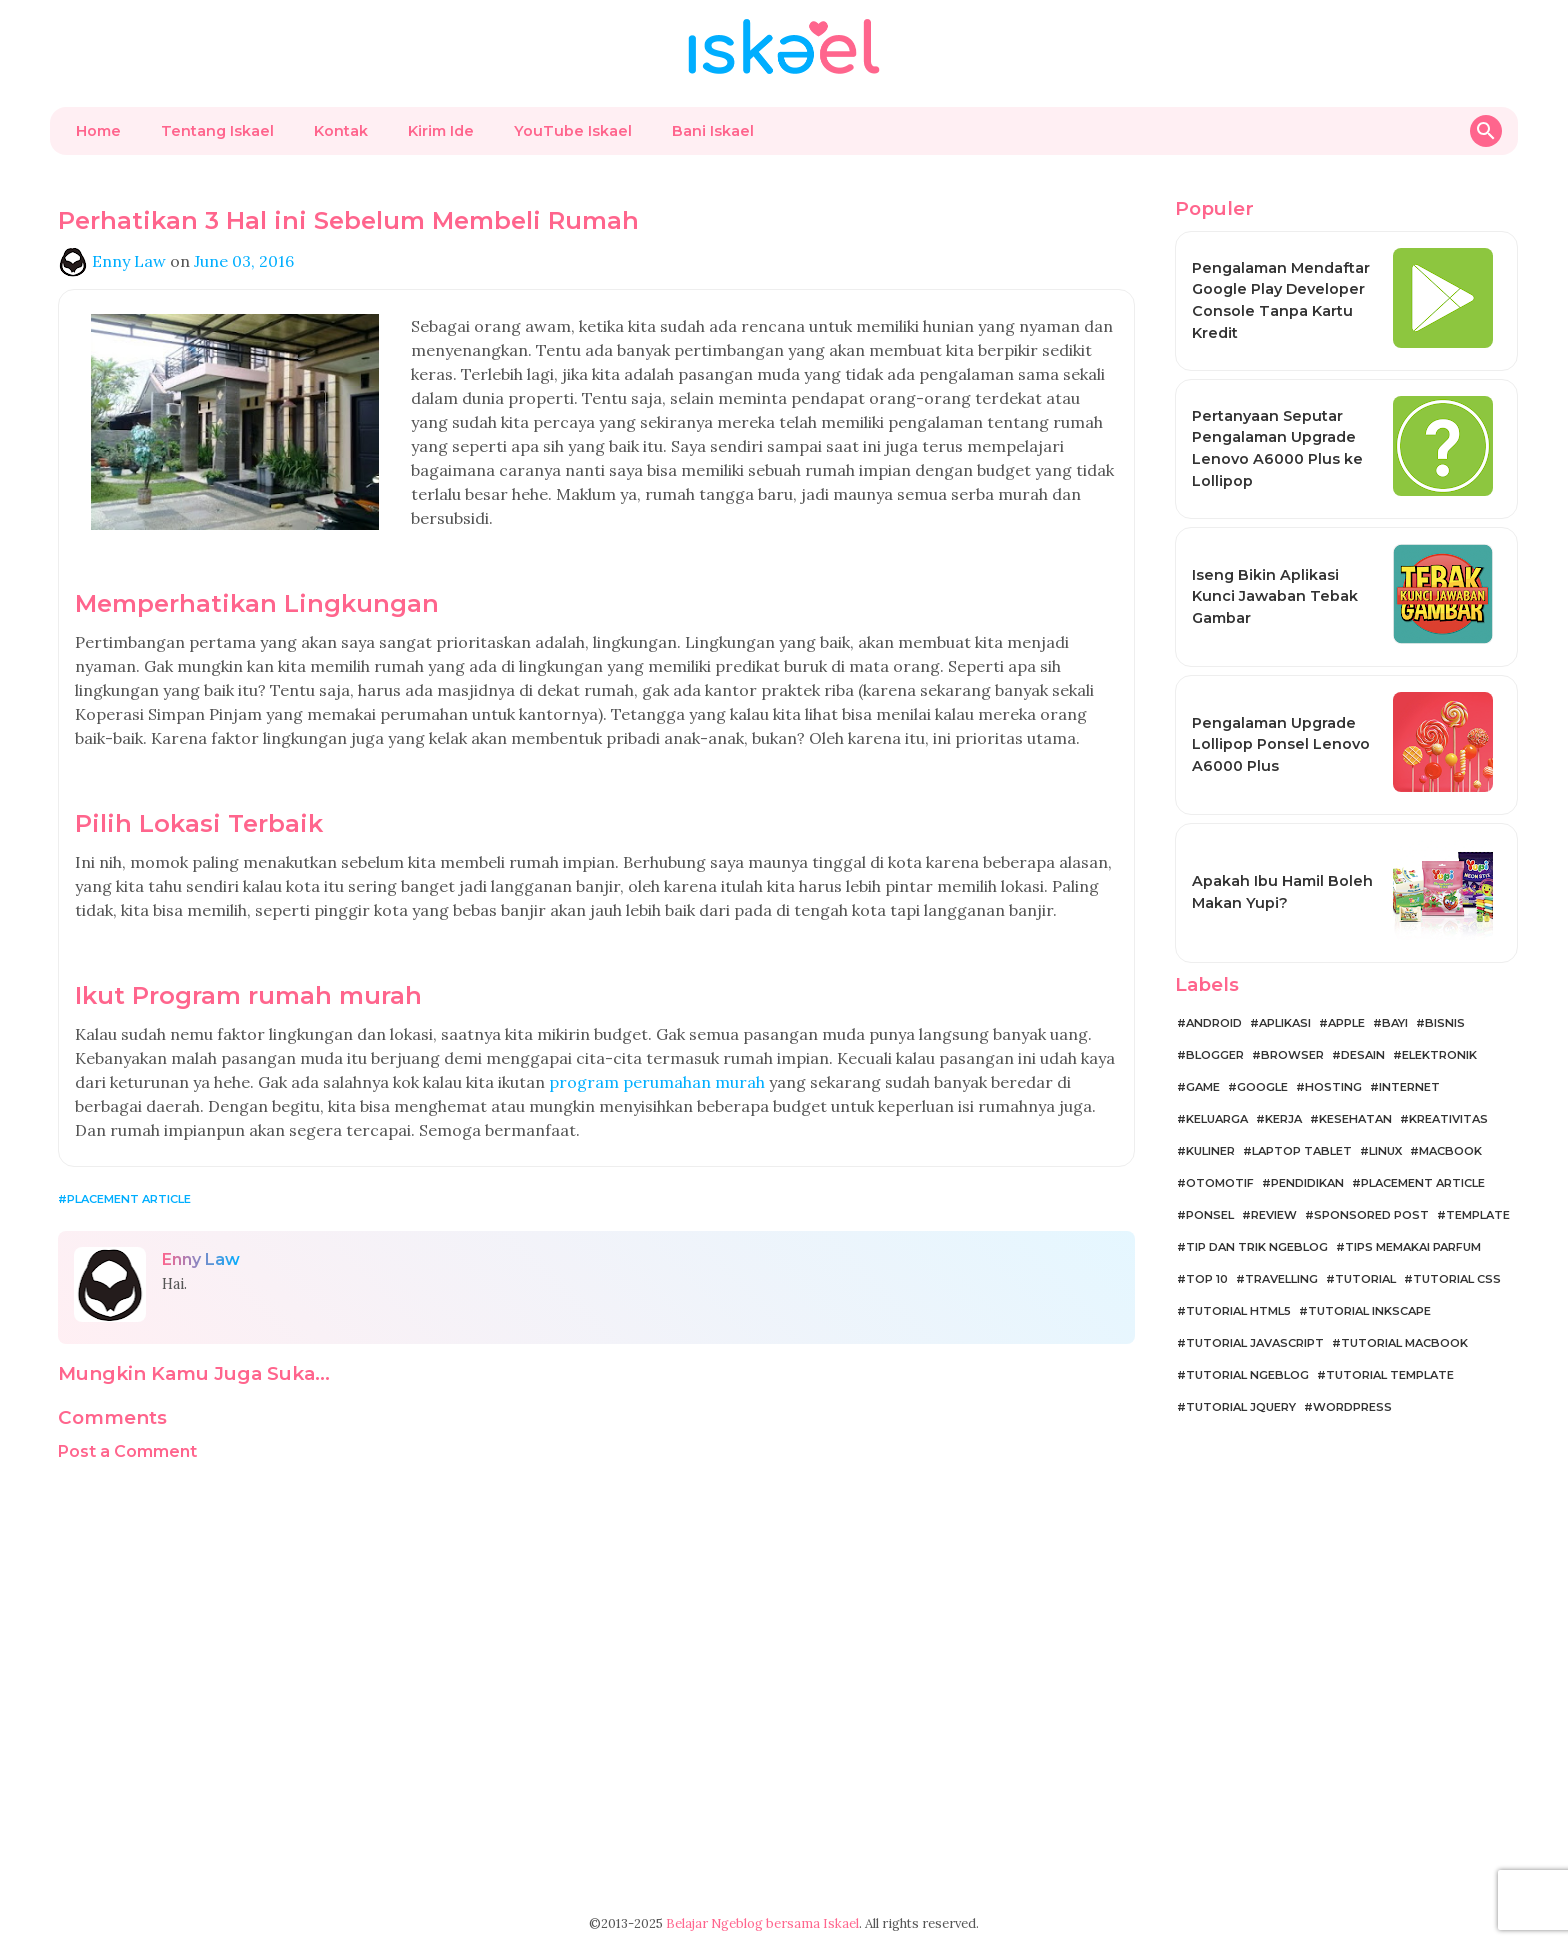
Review (1274, 1215)
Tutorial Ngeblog (1247, 1375)
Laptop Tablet (1302, 1151)
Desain (1363, 1055)
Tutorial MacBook (1404, 1343)
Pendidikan (1307, 1183)
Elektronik (1439, 1055)
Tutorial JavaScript (1255, 1343)
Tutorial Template (1390, 1375)
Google (1262, 1087)
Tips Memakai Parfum (1413, 1247)
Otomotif (1220, 1183)
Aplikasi (1285, 1023)
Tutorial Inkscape (1369, 1311)
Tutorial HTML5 (1238, 1311)
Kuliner (1210, 1151)
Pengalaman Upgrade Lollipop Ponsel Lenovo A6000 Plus (1281, 744)
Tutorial (1365, 1279)
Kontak (341, 131)
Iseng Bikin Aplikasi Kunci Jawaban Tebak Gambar (1275, 596)
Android (1214, 1023)
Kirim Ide (441, 131)
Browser (1292, 1055)
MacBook (1450, 1151)
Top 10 (1207, 1279)
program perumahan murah (657, 1082)
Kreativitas (1448, 1119)
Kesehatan (1355, 1119)
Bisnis (1445, 1023)
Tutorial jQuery (1241, 1407)
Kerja (1283, 1119)
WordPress (1352, 1407)
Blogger (1215, 1055)
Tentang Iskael (217, 131)
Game (1203, 1087)
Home (98, 131)
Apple (1346, 1023)
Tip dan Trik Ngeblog (1257, 1247)
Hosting (1333, 1087)
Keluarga (1217, 1119)
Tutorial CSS (1457, 1279)
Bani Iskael (713, 131)
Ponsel (1210, 1215)
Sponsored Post (1371, 1215)
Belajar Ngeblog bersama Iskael (762, 1923)
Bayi (1395, 1023)
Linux (1385, 1151)
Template (1478, 1215)
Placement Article (129, 1199)
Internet (1409, 1087)
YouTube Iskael (573, 131)
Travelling (1281, 1279)
